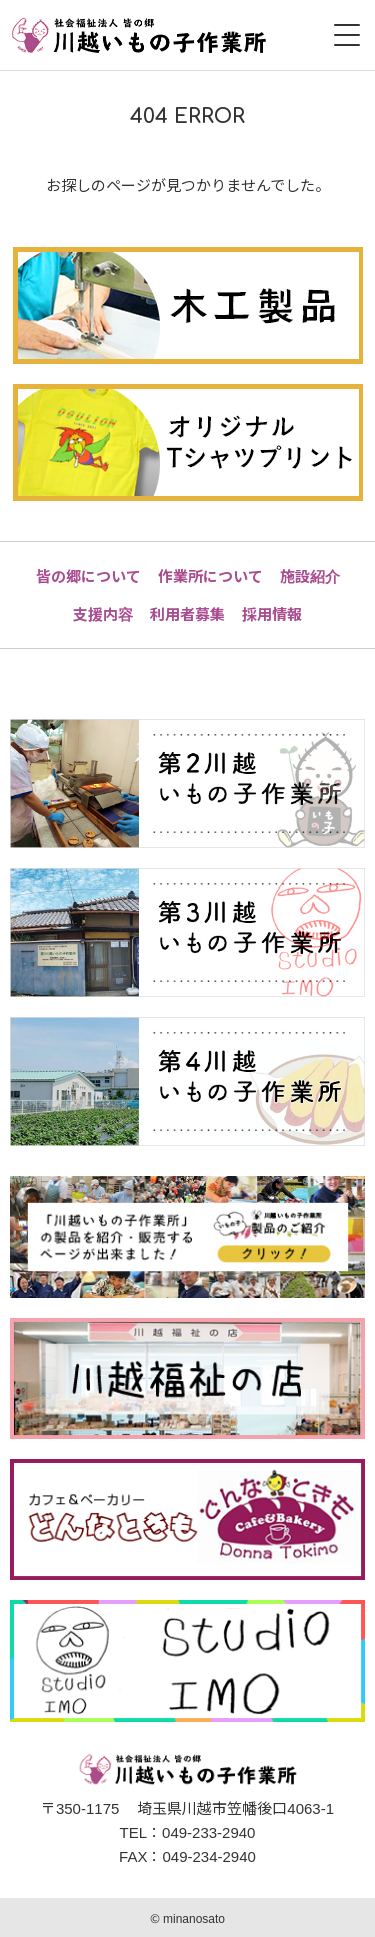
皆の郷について (88, 575)
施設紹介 (310, 575)
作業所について (210, 575)
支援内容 (103, 613)
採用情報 (272, 613)
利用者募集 (187, 613)
